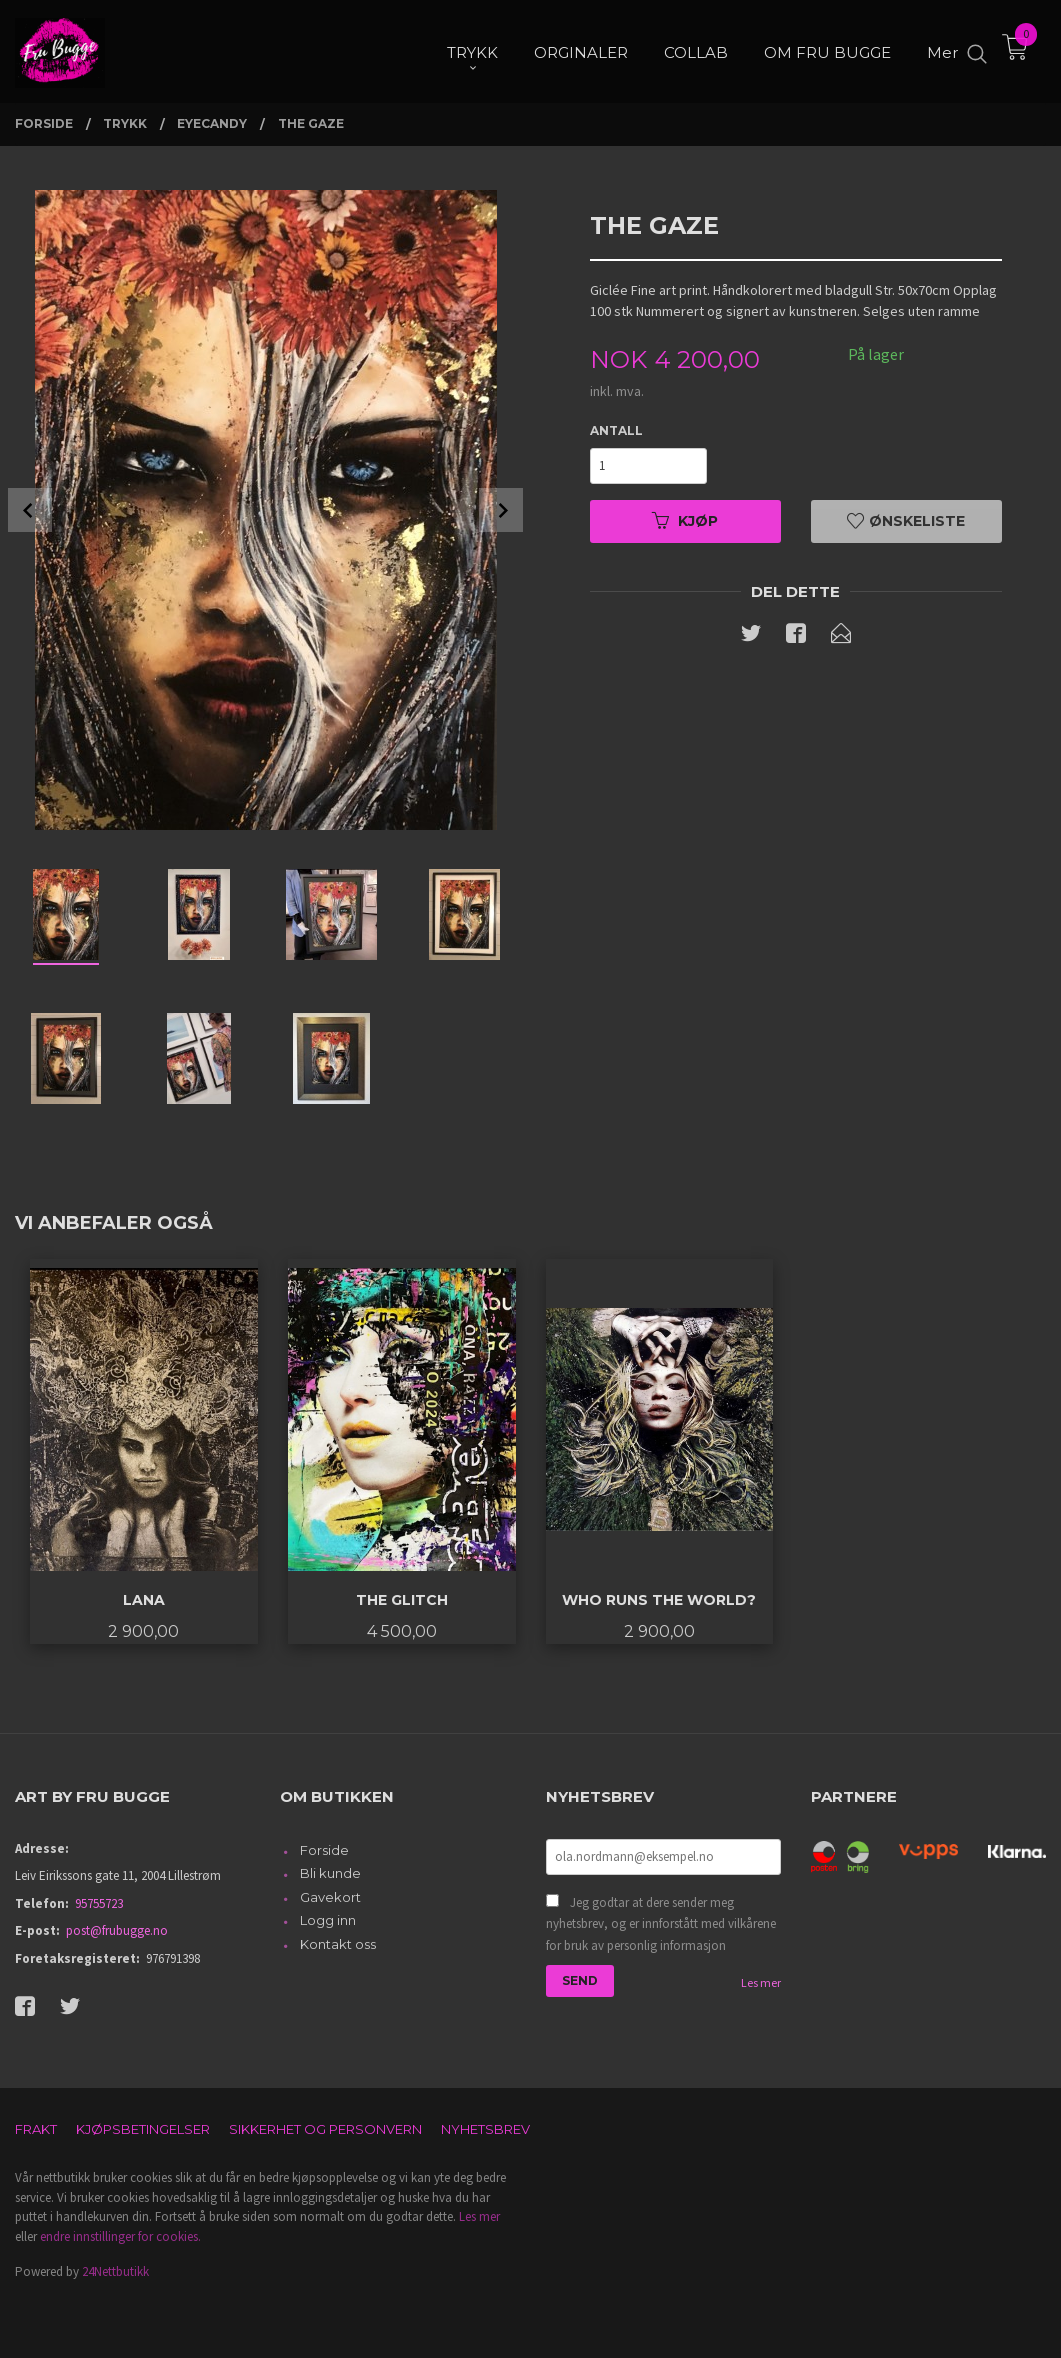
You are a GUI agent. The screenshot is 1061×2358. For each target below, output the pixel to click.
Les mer (761, 1982)
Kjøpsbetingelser (143, 2129)
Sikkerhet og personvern (325, 2129)
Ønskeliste (906, 521)
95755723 (99, 1903)
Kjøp (685, 521)
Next (501, 510)
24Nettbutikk (115, 2271)
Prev (30, 510)
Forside (324, 1850)
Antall (616, 430)
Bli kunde (330, 1873)
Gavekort (330, 1897)
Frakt (36, 2129)
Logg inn (328, 1920)
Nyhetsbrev (485, 2129)
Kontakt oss (338, 1944)
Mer (942, 50)
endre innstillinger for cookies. (120, 2236)
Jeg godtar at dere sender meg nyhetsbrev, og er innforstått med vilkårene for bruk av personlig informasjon (661, 1924)
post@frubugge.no (117, 1930)
